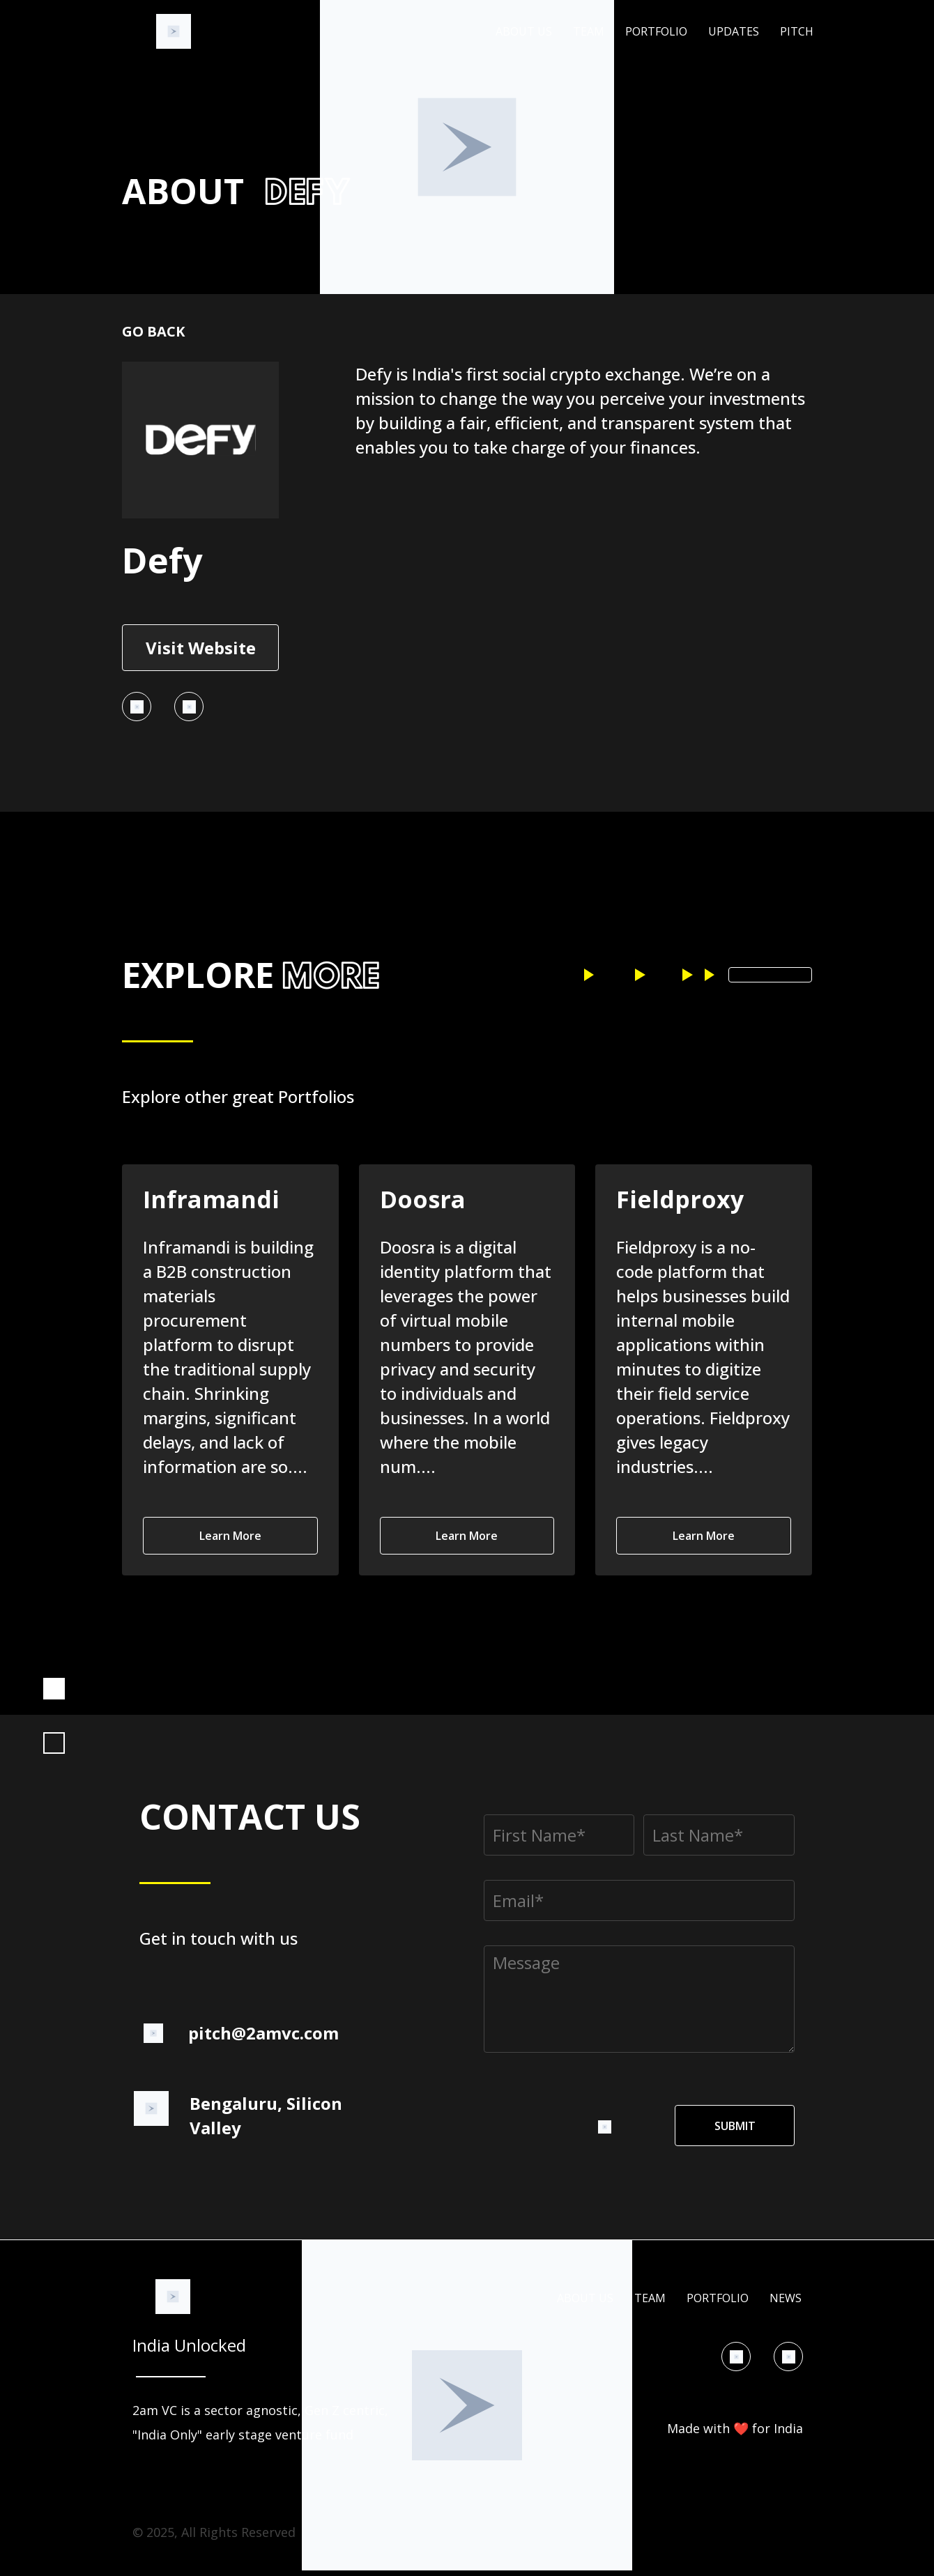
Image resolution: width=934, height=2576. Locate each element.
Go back (153, 331)
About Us (524, 31)
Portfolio (656, 31)
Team (588, 31)
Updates (733, 31)
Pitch (796, 31)
